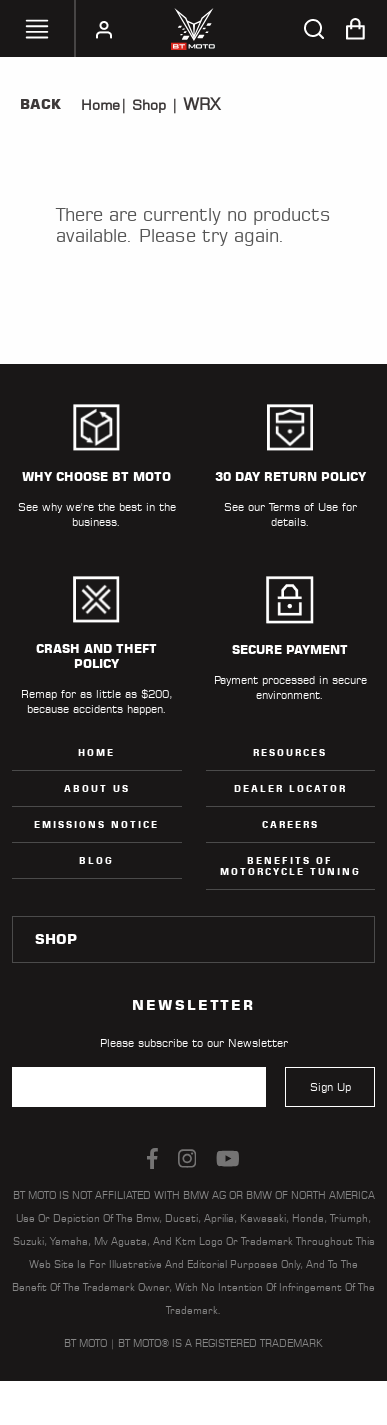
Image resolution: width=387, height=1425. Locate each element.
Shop (146, 105)
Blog (96, 860)
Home (100, 105)
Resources (290, 752)
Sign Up (330, 1087)
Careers (290, 824)
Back (40, 104)
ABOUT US (97, 788)
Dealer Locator (290, 788)
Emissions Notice (96, 824)
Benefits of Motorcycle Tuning (290, 866)
